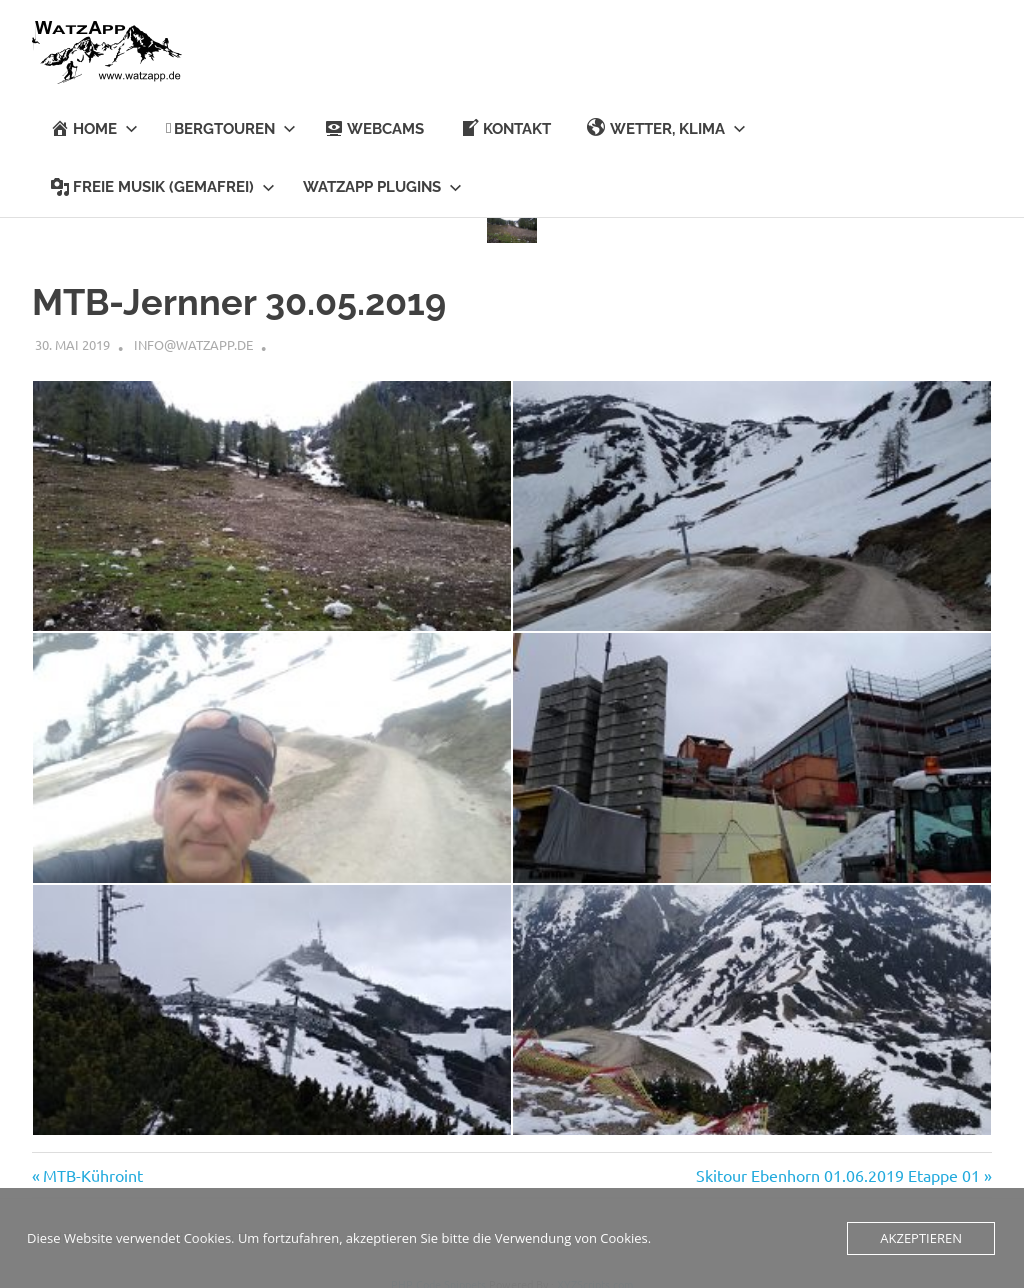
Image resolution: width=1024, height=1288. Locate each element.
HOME (94, 128)
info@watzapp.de (193, 340)
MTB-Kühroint (92, 1171)
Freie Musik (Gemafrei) (162, 187)
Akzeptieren (921, 1238)
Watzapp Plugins (382, 187)
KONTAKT (505, 128)
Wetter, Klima (666, 128)
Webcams (374, 128)
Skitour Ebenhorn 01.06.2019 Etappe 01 (838, 1171)
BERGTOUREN (231, 129)
